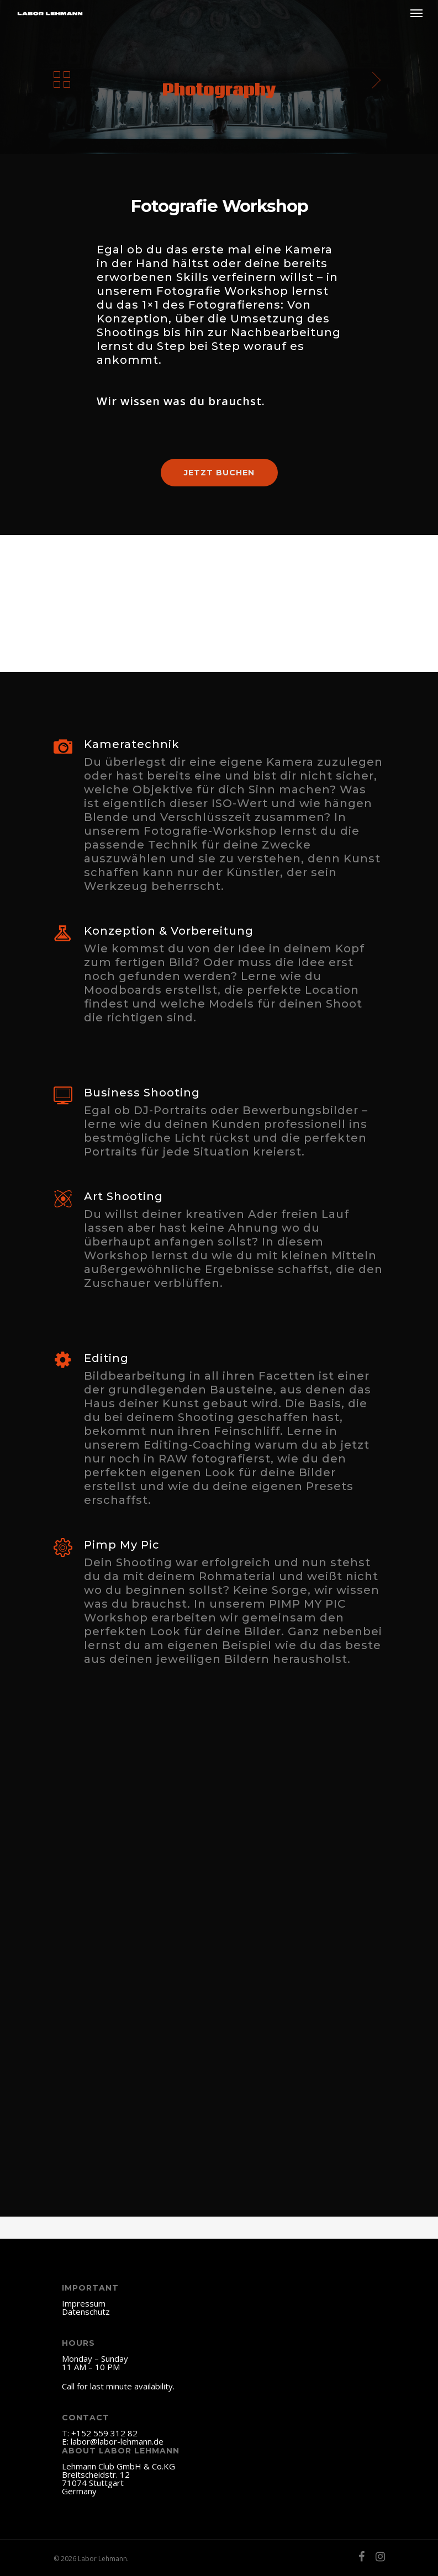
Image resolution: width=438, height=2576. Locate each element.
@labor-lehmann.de (126, 2441)
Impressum (83, 2303)
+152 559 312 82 (104, 2433)
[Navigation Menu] (416, 13)
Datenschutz (86, 2311)
